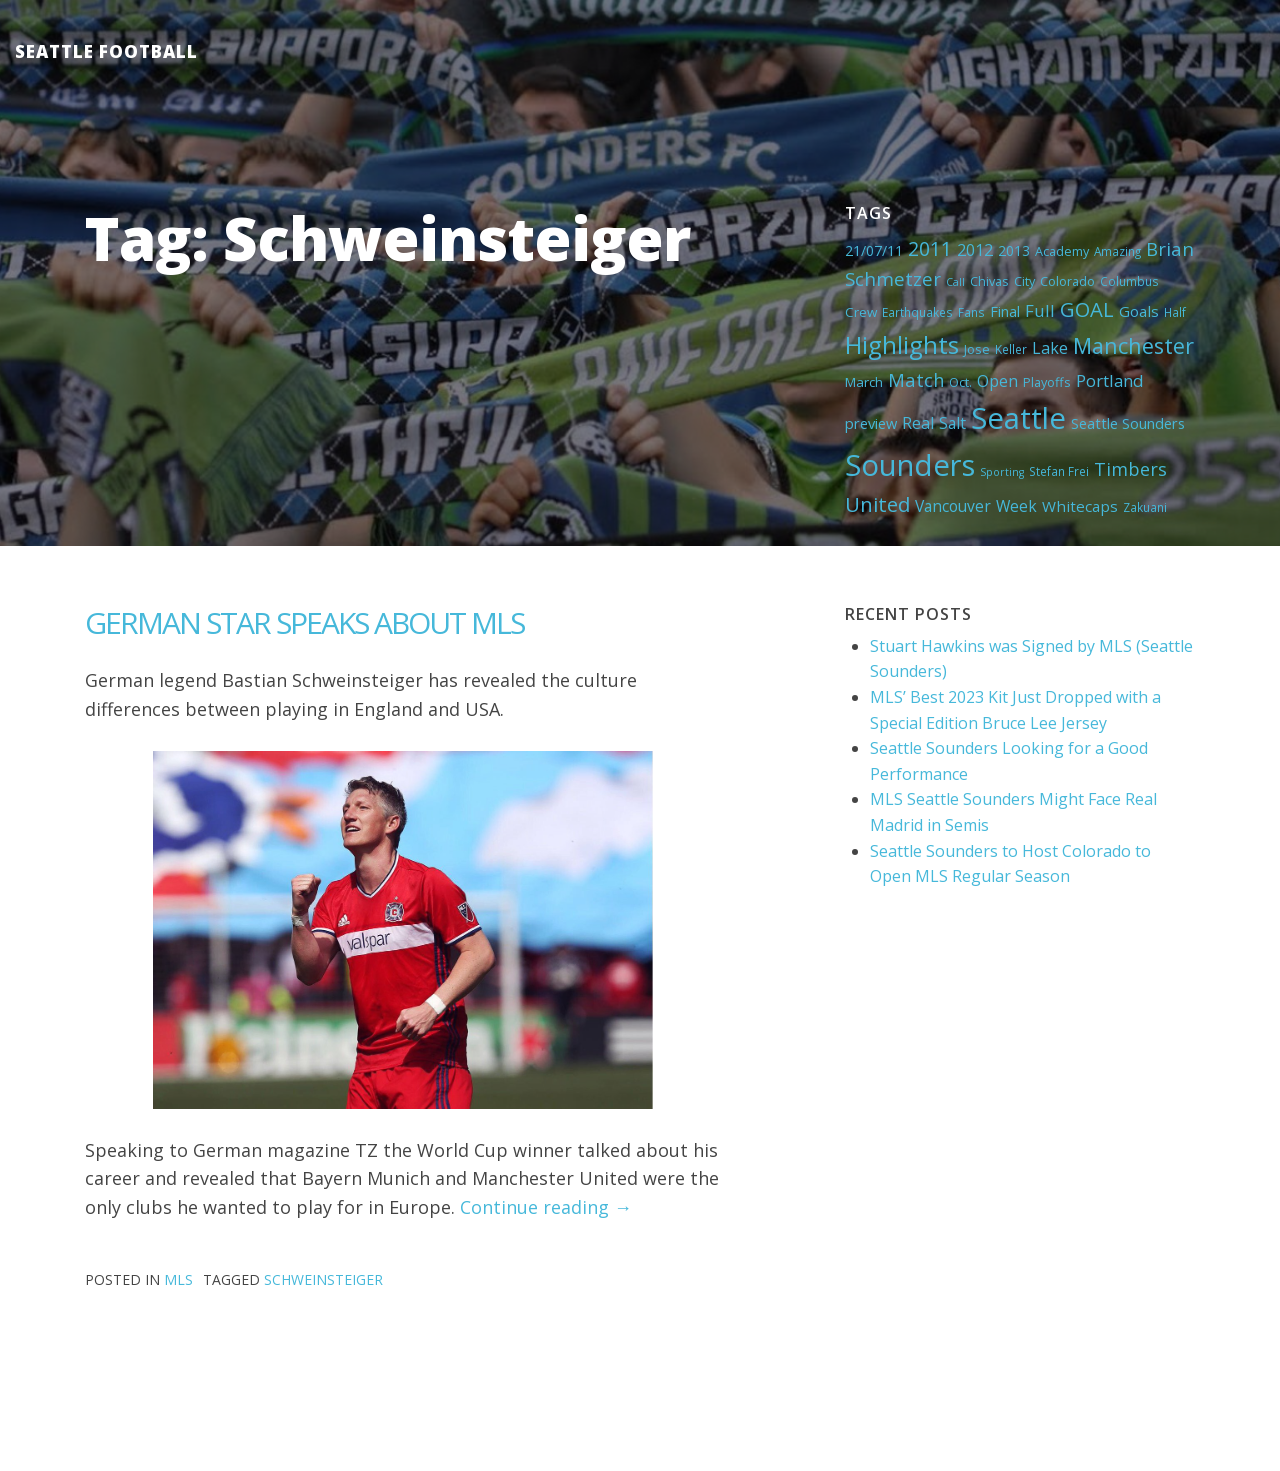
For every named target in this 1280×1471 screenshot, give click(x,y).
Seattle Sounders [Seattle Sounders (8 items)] (1128, 423)
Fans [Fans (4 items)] (971, 312)
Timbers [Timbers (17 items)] (1130, 469)
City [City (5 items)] (1024, 281)
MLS (178, 1279)
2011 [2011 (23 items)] (930, 248)
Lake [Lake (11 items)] (1050, 348)
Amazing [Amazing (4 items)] (1117, 251)
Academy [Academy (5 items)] (1062, 251)
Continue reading (546, 1207)
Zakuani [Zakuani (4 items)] (1145, 507)
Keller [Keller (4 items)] (1011, 349)
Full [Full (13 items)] (1040, 310)
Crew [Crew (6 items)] (861, 312)
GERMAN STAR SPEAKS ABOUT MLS (304, 622)
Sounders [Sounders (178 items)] (910, 465)
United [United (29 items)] (877, 504)
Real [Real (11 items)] (918, 423)
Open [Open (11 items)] (997, 381)
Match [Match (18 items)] (916, 379)
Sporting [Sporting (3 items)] (1002, 472)
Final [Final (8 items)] (1005, 311)
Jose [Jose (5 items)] (977, 349)
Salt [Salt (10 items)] (952, 423)
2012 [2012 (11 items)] (975, 250)
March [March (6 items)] (864, 382)
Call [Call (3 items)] (955, 282)
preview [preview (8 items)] (871, 423)
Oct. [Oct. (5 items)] (960, 382)
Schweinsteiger (323, 1279)
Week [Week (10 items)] (1016, 506)
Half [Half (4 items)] (1175, 312)
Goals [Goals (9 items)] (1139, 311)
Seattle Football (106, 51)
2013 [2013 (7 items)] (1014, 250)
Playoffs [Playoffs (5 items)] (1047, 382)
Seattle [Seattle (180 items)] (1018, 418)
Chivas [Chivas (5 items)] (989, 281)
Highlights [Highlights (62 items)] (902, 344)
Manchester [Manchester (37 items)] (1133, 345)
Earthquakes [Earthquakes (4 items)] (917, 312)
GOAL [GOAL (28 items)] (1087, 309)
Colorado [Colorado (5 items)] (1067, 281)
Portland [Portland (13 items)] (1110, 380)
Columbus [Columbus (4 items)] (1129, 281)
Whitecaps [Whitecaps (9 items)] (1080, 506)
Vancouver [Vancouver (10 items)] (953, 506)
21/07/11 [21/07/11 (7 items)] (874, 250)
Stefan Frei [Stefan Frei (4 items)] (1059, 471)
